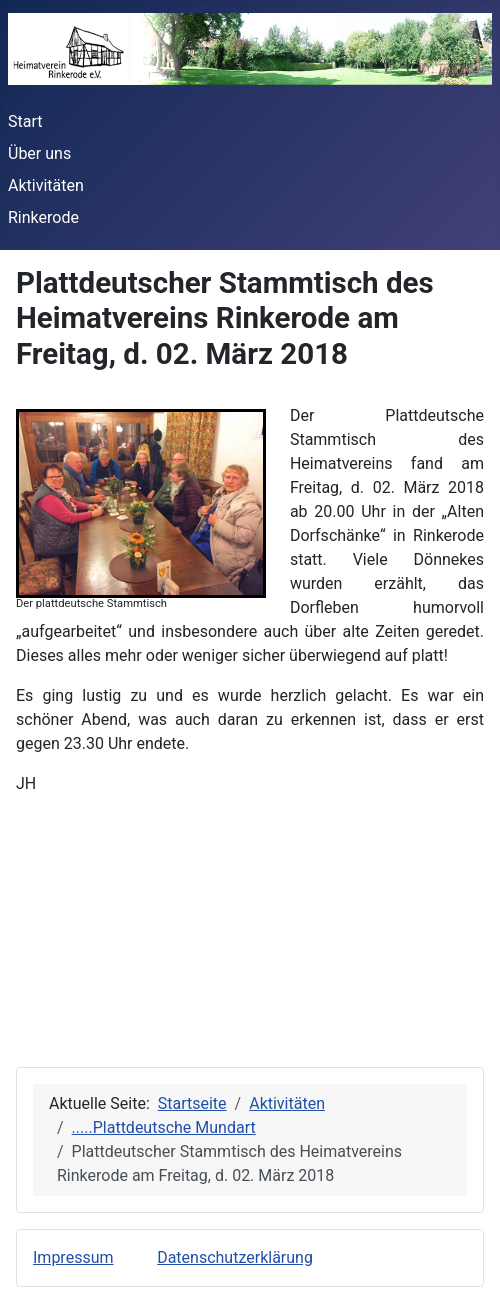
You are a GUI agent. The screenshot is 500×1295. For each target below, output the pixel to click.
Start (25, 121)
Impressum (73, 1257)
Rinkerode (43, 217)
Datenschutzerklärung (235, 1257)
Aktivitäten (46, 185)
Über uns (39, 153)
